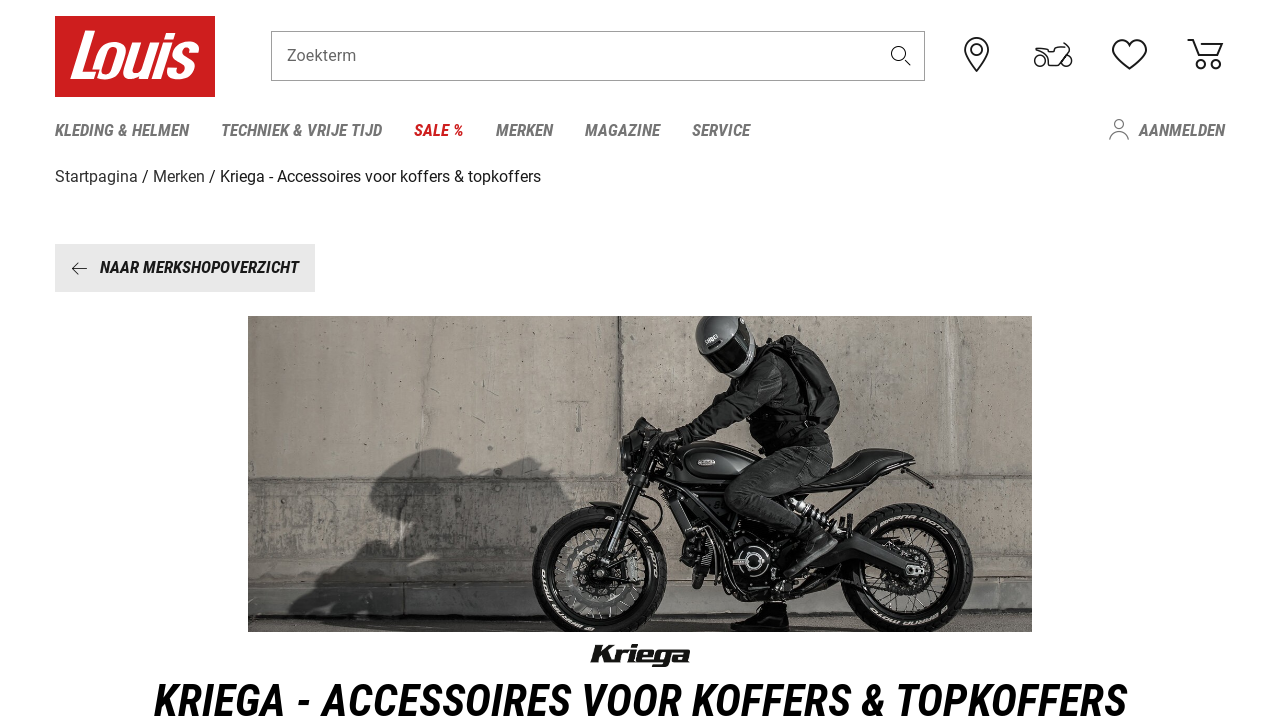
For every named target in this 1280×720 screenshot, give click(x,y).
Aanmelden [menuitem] (1182, 130)
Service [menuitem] (721, 130)
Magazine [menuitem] (622, 130)
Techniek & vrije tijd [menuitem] (301, 130)
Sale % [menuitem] (439, 130)
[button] (901, 56)
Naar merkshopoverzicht (185, 267)
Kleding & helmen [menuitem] (122, 130)
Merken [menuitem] (524, 130)
